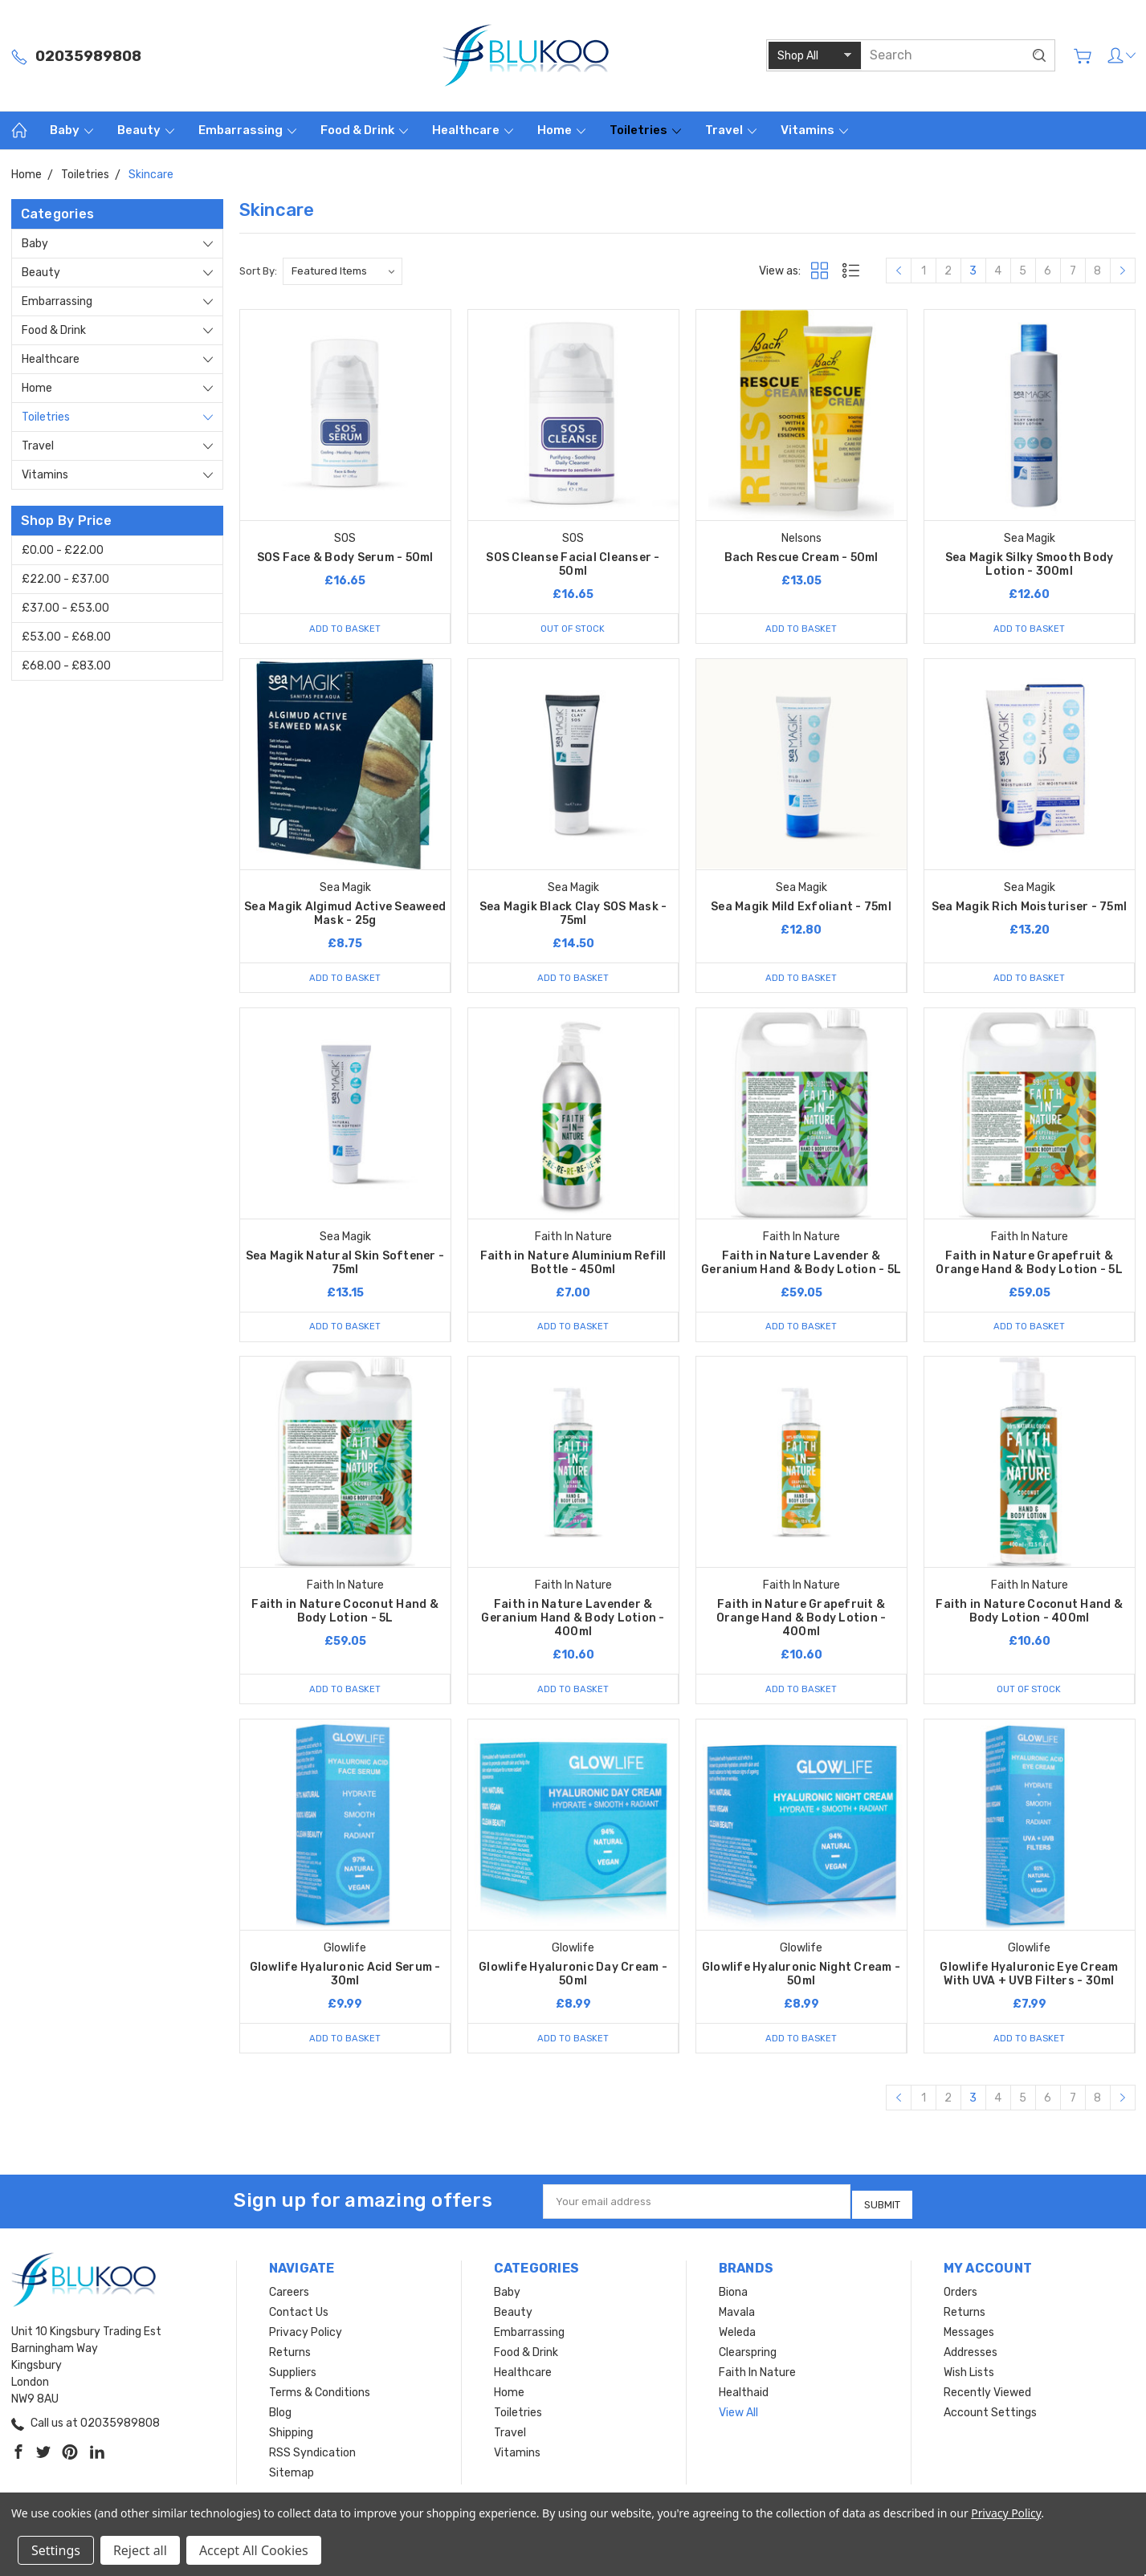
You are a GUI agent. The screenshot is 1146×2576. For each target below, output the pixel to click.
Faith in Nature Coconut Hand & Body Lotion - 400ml (1029, 1616)
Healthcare (472, 130)
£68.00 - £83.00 (66, 666)
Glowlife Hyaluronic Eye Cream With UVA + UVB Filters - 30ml (1029, 1981)
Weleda (737, 2336)
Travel (731, 130)
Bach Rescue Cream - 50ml (801, 557)
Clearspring (748, 2356)
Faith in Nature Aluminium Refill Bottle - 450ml (573, 1266)
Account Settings (990, 2416)
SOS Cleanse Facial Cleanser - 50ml (572, 564)
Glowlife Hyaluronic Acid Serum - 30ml (345, 1981)
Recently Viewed (987, 2396)
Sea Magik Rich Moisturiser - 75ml (1029, 908)
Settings (55, 2550)
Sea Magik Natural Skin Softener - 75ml (345, 1266)
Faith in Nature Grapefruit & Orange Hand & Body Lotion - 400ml (801, 1623)
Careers (289, 2296)
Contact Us (298, 2316)
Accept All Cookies (253, 2550)
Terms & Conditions (319, 2396)
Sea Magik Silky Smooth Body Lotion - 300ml (1029, 564)
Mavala (737, 2316)
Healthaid (744, 2396)
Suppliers (292, 2376)
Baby (71, 130)
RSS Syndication (312, 2457)
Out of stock (573, 628)
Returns (290, 2356)
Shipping (291, 2437)
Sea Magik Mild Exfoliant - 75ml (801, 908)
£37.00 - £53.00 (65, 608)
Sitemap (291, 2477)
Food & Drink (364, 130)
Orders (960, 2296)
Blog (280, 2416)
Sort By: (258, 271)
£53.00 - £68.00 (66, 637)
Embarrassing (247, 130)
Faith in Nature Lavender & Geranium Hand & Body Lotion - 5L (801, 1266)
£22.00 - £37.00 (65, 579)
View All (738, 2416)
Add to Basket (344, 628)
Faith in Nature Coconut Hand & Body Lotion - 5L (344, 1616)
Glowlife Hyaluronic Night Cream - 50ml (801, 1981)
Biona (733, 2296)
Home (561, 130)
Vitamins (814, 130)
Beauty (145, 130)
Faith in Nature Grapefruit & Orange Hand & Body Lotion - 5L (1029, 1266)
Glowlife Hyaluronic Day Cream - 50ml (573, 1981)
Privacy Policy (305, 2336)
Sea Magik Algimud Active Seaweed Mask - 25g (345, 915)
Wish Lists (969, 2376)
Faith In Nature (757, 2376)
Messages (969, 2336)
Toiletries (645, 130)
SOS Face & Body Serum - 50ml (345, 557)
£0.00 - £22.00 (63, 550)
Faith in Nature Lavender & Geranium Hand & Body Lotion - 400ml (572, 1623)
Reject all (140, 2550)
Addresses (970, 2356)
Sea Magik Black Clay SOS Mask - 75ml (573, 915)
